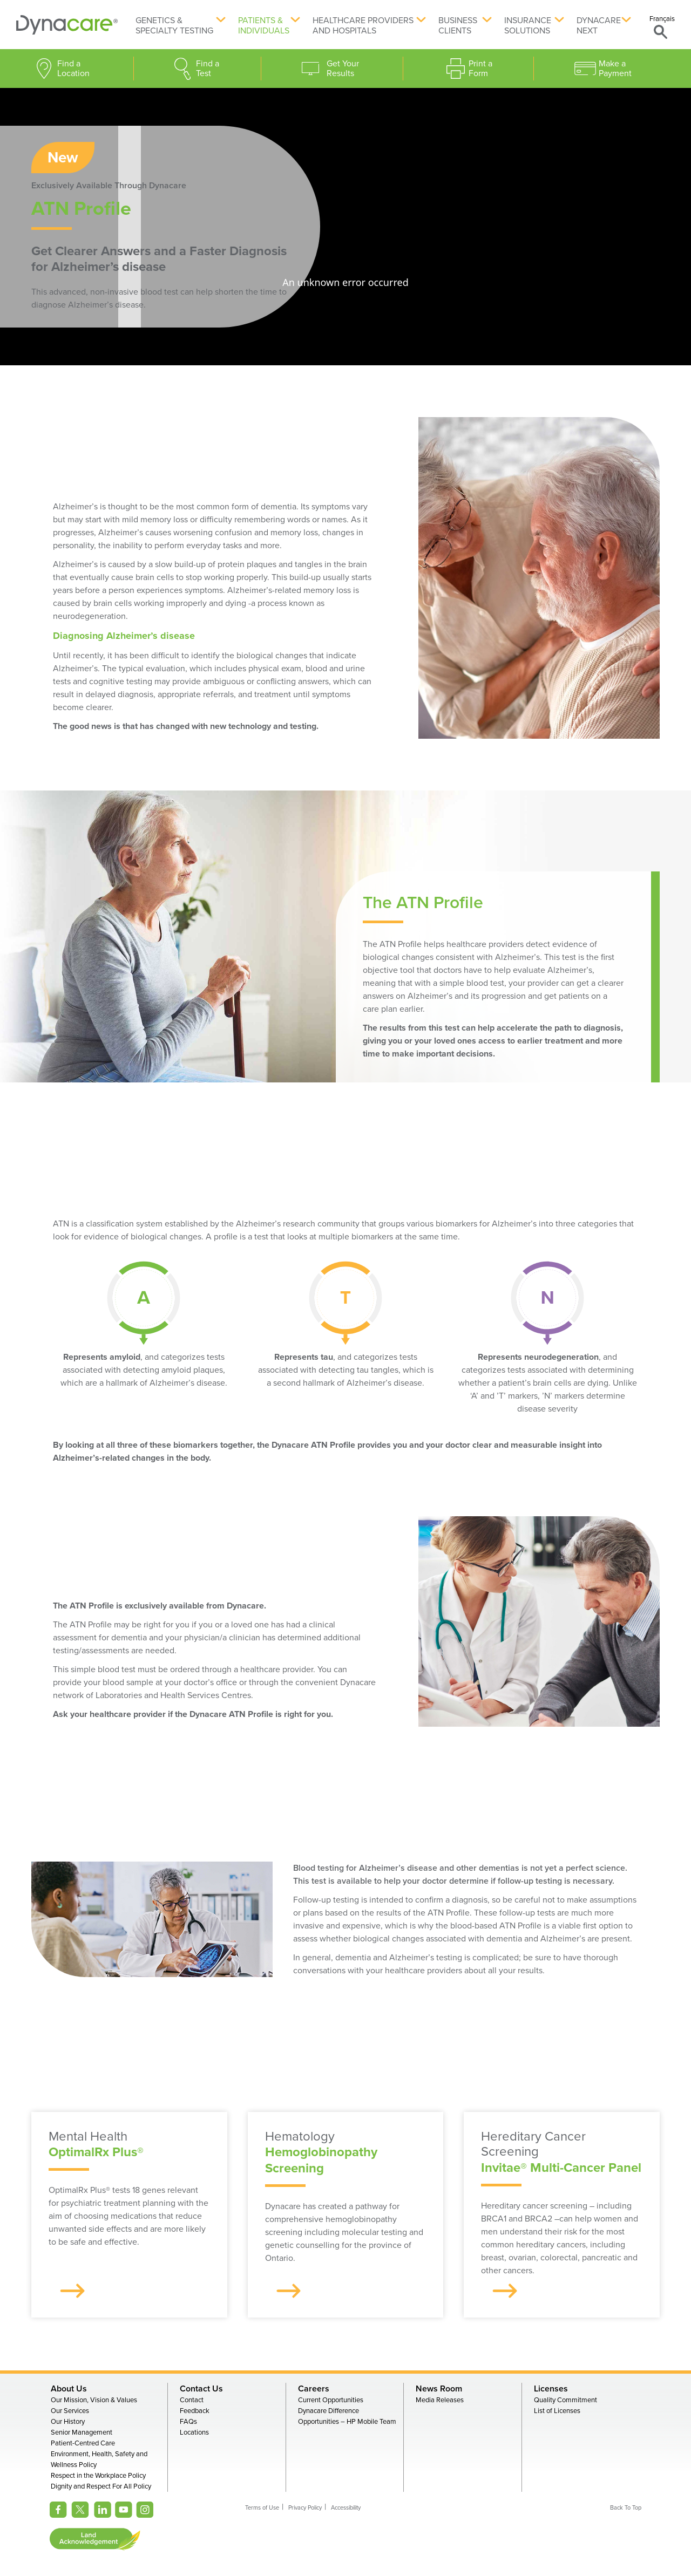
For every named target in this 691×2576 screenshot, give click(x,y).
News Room (439, 2388)
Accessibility (346, 2507)
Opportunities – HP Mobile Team (347, 2421)
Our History (68, 2421)
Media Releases (440, 2400)
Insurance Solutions (527, 25)
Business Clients (457, 25)
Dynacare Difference (328, 2411)
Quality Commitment (565, 2400)
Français (662, 19)
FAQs (188, 2421)
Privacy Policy (305, 2507)
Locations (194, 2432)
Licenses (551, 2388)
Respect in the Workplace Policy (98, 2475)
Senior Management (81, 2432)
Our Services (70, 2411)
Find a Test (207, 68)
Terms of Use (262, 2507)
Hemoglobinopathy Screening (321, 2160)
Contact (192, 2400)
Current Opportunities (330, 2400)
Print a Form (480, 68)
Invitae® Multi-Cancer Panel (561, 2168)
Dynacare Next (599, 25)
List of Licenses (557, 2411)
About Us (69, 2388)
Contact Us (201, 2388)
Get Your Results (343, 68)
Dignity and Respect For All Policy (101, 2486)
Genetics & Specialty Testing (174, 25)
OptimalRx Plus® (96, 2152)
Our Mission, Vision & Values (94, 2400)
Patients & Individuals (263, 25)
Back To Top (625, 2507)
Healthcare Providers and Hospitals (363, 25)
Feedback (194, 2411)
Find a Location (73, 68)
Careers (313, 2388)
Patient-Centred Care (83, 2443)
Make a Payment (615, 68)
